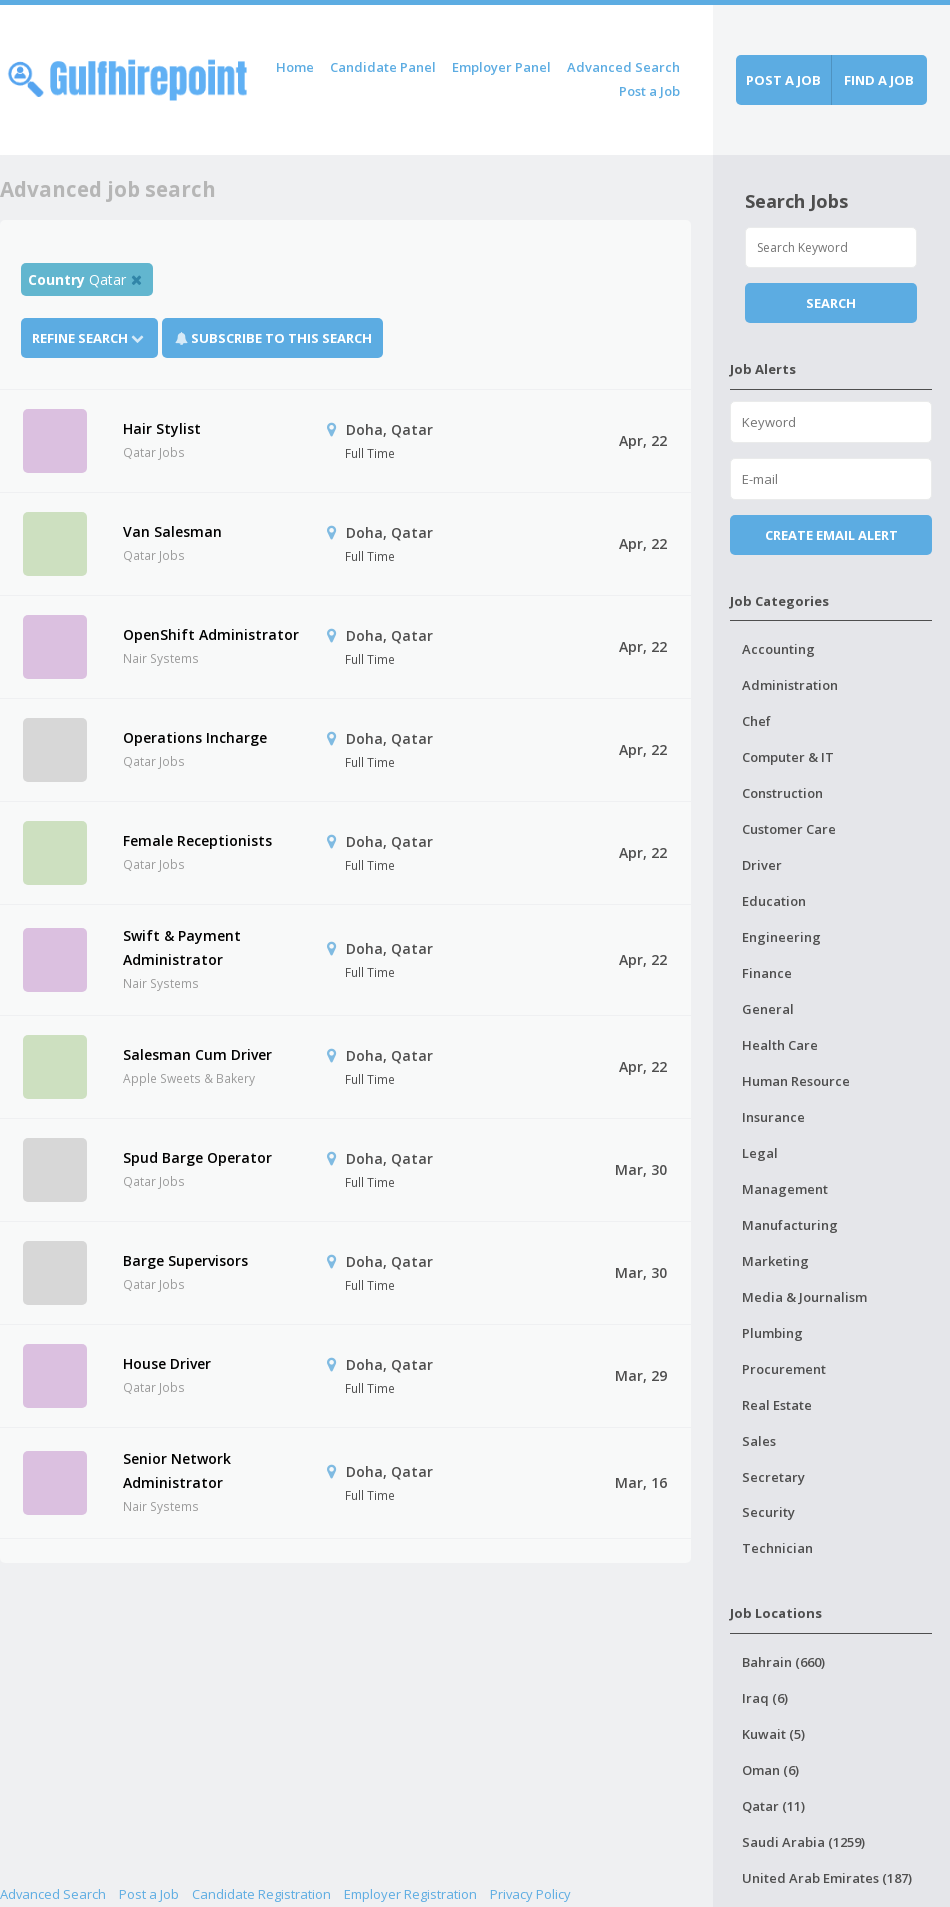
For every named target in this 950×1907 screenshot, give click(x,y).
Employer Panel (501, 67)
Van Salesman (172, 531)
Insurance (773, 1117)
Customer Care (789, 829)
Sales (759, 1441)
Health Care (780, 1045)
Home (295, 67)
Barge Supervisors (185, 1260)
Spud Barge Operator (197, 1157)
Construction (782, 793)
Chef (756, 721)
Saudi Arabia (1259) (803, 1842)
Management (785, 1189)
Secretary (773, 1477)
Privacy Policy (530, 1894)
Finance (767, 973)
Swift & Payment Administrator (182, 947)
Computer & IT (788, 757)
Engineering (781, 937)
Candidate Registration (261, 1894)
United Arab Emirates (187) (827, 1878)
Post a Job (649, 91)
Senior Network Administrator (177, 1470)
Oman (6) (770, 1770)
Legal (760, 1153)
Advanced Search (623, 67)
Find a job (879, 80)
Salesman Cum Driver (197, 1054)
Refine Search (89, 338)
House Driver (167, 1363)
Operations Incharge (195, 737)
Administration (790, 685)
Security (768, 1512)
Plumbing (772, 1333)
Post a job (783, 80)
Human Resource (796, 1081)
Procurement (784, 1369)
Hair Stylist (162, 428)
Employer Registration (410, 1894)
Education (774, 901)
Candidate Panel (383, 67)
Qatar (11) (773, 1806)
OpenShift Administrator (211, 634)
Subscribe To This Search (281, 338)
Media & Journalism (804, 1297)
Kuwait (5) (773, 1734)
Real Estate (777, 1405)
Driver (762, 865)
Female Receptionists (197, 840)
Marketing (775, 1261)
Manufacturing (790, 1225)
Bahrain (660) (783, 1662)
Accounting (778, 649)
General (768, 1009)
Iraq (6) (765, 1698)
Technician (777, 1548)
